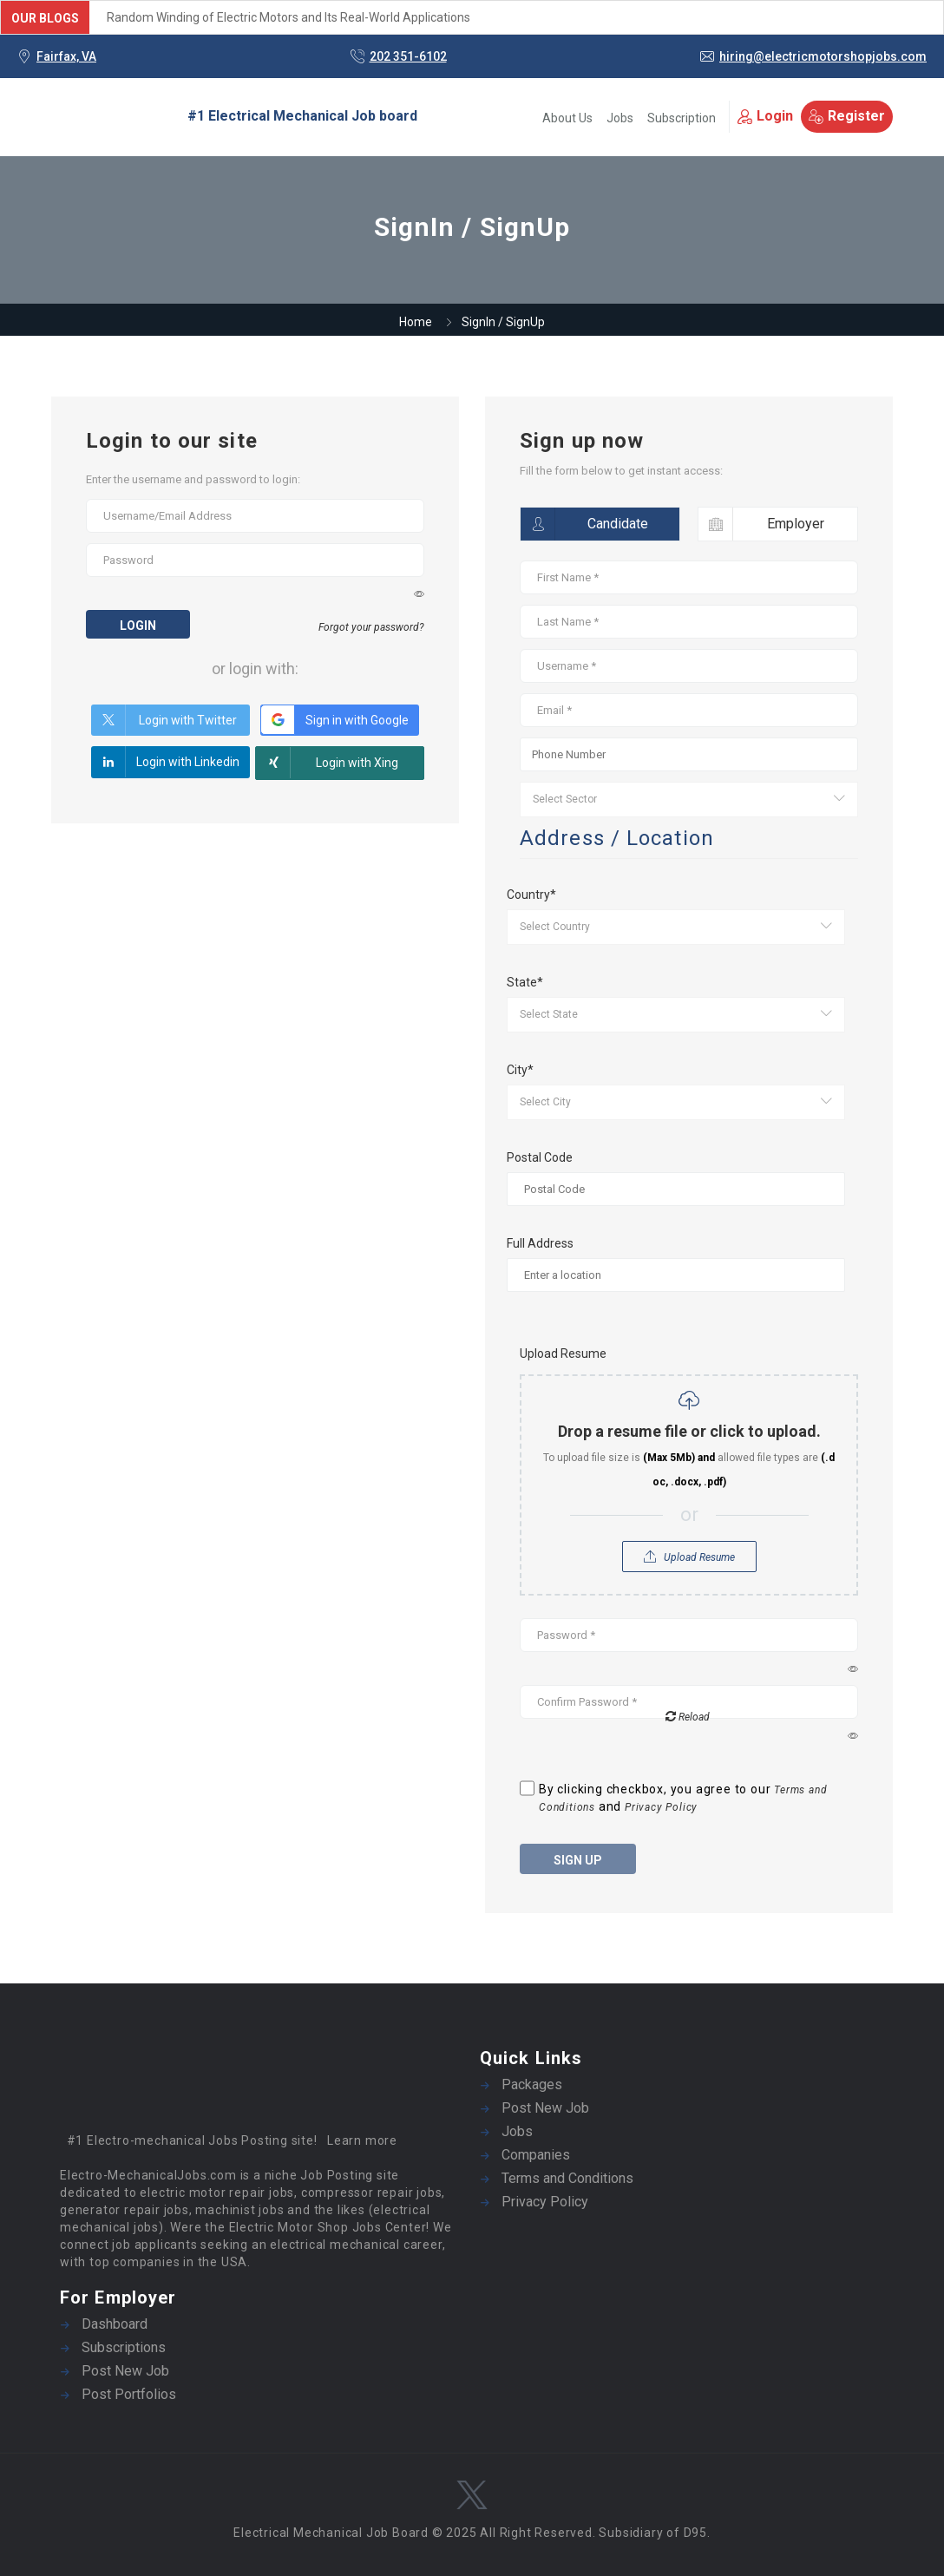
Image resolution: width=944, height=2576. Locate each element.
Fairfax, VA (66, 56)
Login (765, 116)
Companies (536, 2155)
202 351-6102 (408, 56)
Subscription (681, 118)
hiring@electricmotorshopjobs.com (823, 56)
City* (520, 1070)
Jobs (619, 118)
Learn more (362, 2140)
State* (525, 982)
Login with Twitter (164, 720)
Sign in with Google (334, 720)
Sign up (578, 1860)
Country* (531, 894)
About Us (567, 118)
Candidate (584, 524)
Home (415, 322)
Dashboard (115, 2324)
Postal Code (540, 1157)
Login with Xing (327, 762)
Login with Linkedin (165, 761)
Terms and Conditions (567, 2178)
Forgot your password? (371, 627)
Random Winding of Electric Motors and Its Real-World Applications (288, 17)
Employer (761, 524)
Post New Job (545, 2108)
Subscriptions (124, 2347)
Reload (687, 1716)
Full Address (540, 1243)
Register (847, 116)
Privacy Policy (661, 1807)
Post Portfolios (129, 2394)
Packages (532, 2084)
